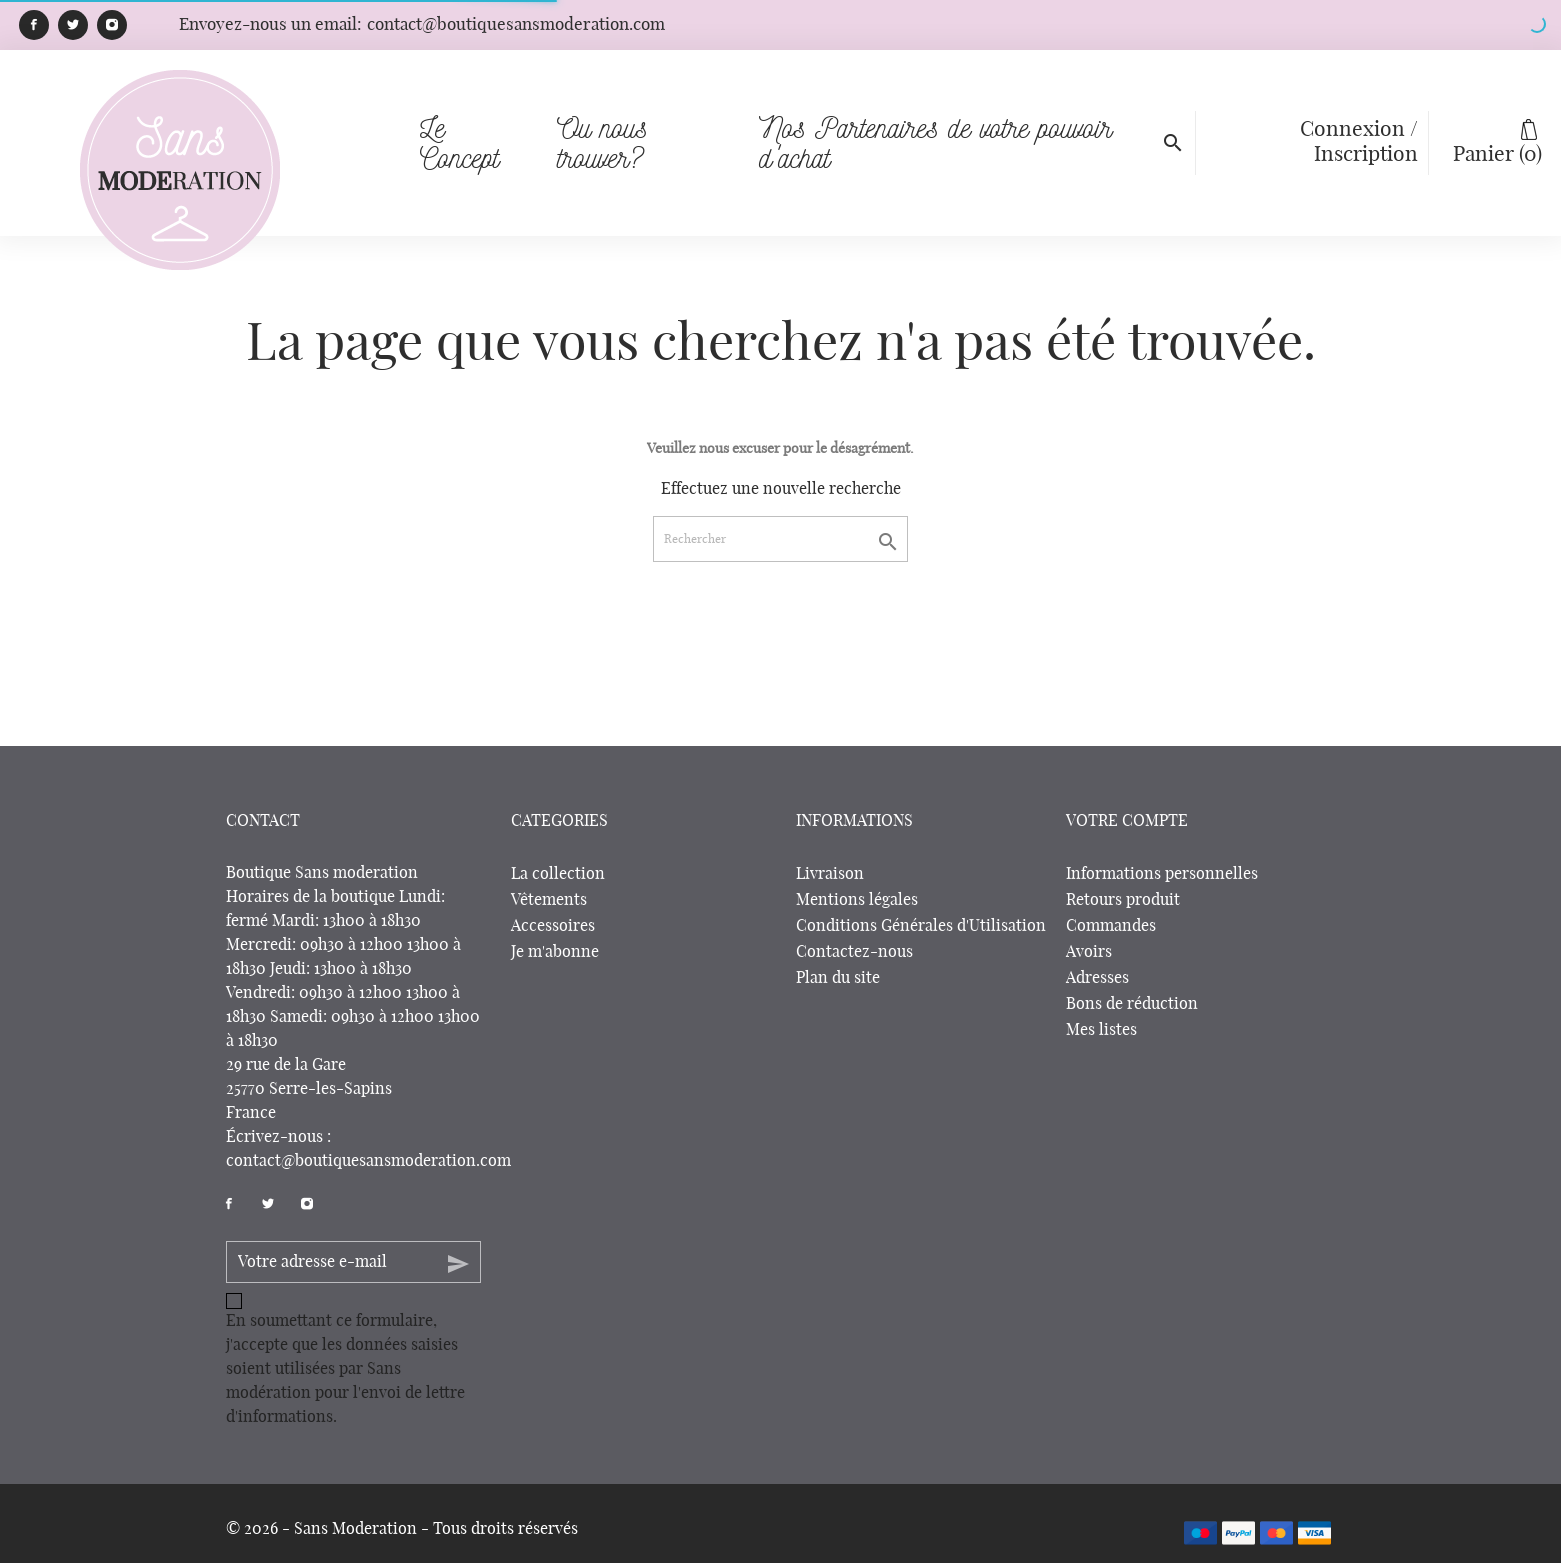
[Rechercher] (780, 539)
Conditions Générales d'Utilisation (921, 926)
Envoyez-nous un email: (422, 24)
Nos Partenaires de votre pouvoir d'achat (958, 114)
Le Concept (459, 142)
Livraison (830, 874)
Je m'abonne (555, 952)
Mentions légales (857, 900)
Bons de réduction (1132, 1004)
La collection (558, 874)
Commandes (1111, 926)
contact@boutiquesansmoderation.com (368, 1161)
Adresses (1097, 978)
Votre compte (1127, 821)
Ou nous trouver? (645, 114)
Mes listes (1101, 1030)
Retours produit (1123, 900)
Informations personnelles (1162, 874)
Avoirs (1089, 952)
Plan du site (838, 978)
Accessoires (553, 926)
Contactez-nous (854, 952)
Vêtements (549, 900)
